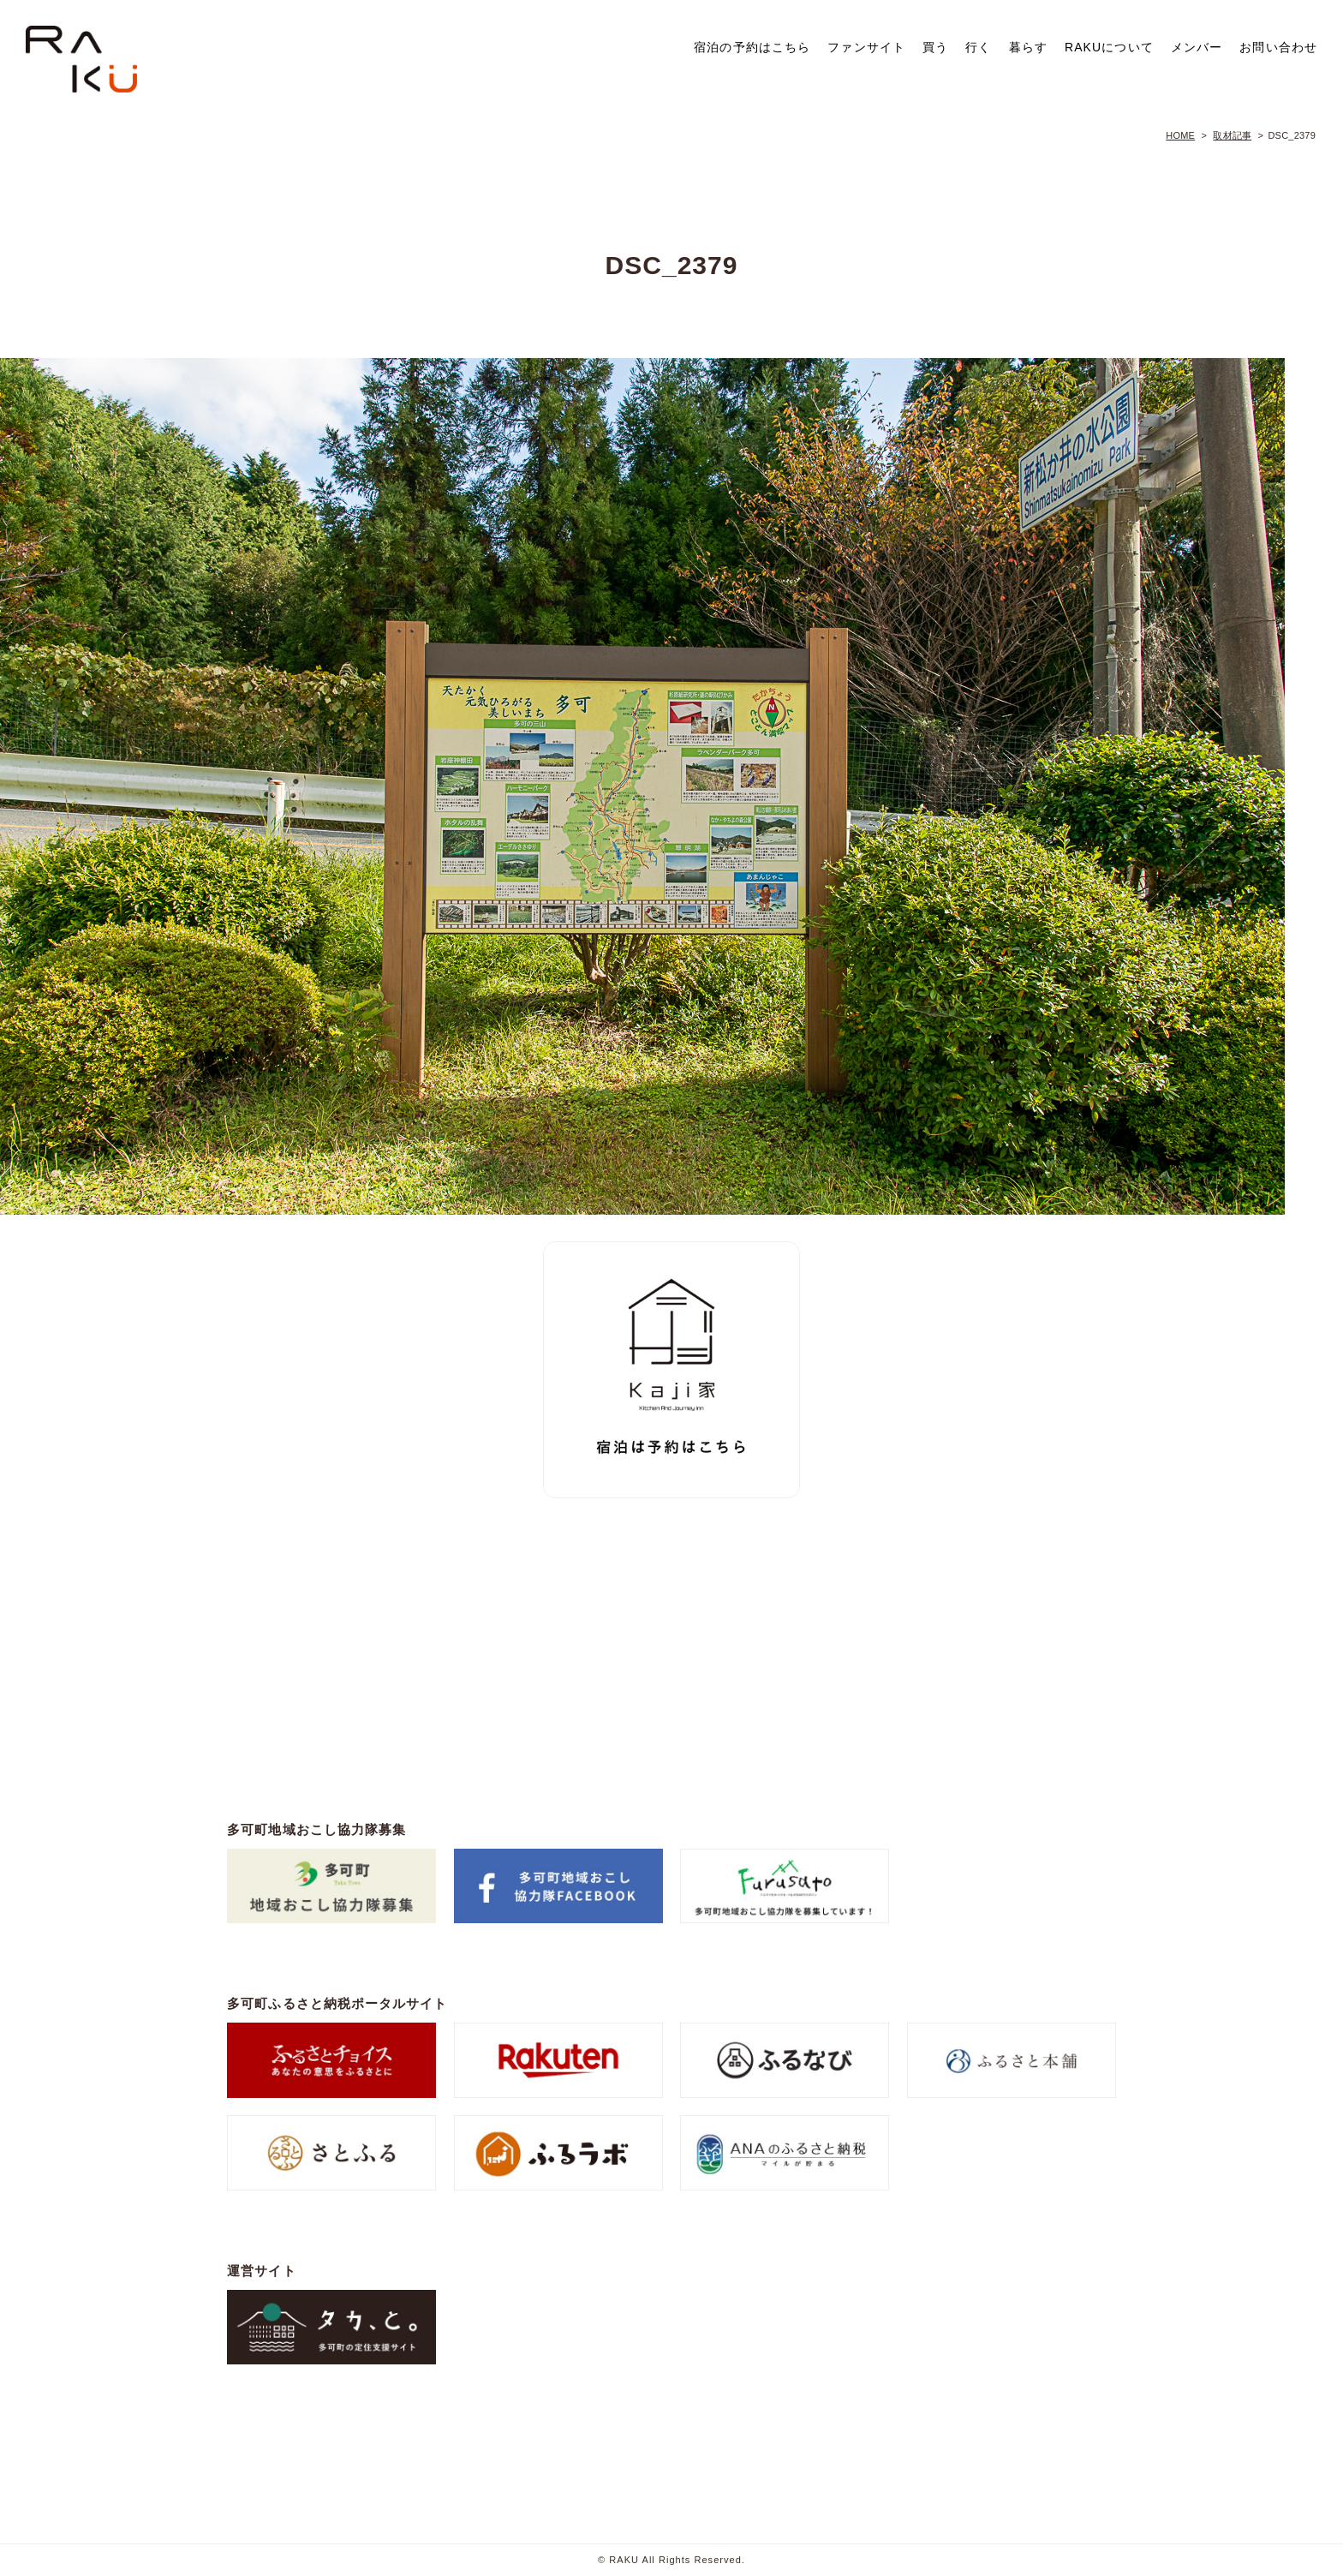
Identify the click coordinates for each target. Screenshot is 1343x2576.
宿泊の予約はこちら (752, 47)
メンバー (1196, 47)
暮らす (1028, 47)
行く (978, 47)
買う (935, 47)
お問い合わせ (1278, 47)
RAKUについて (1109, 47)
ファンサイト (866, 47)
